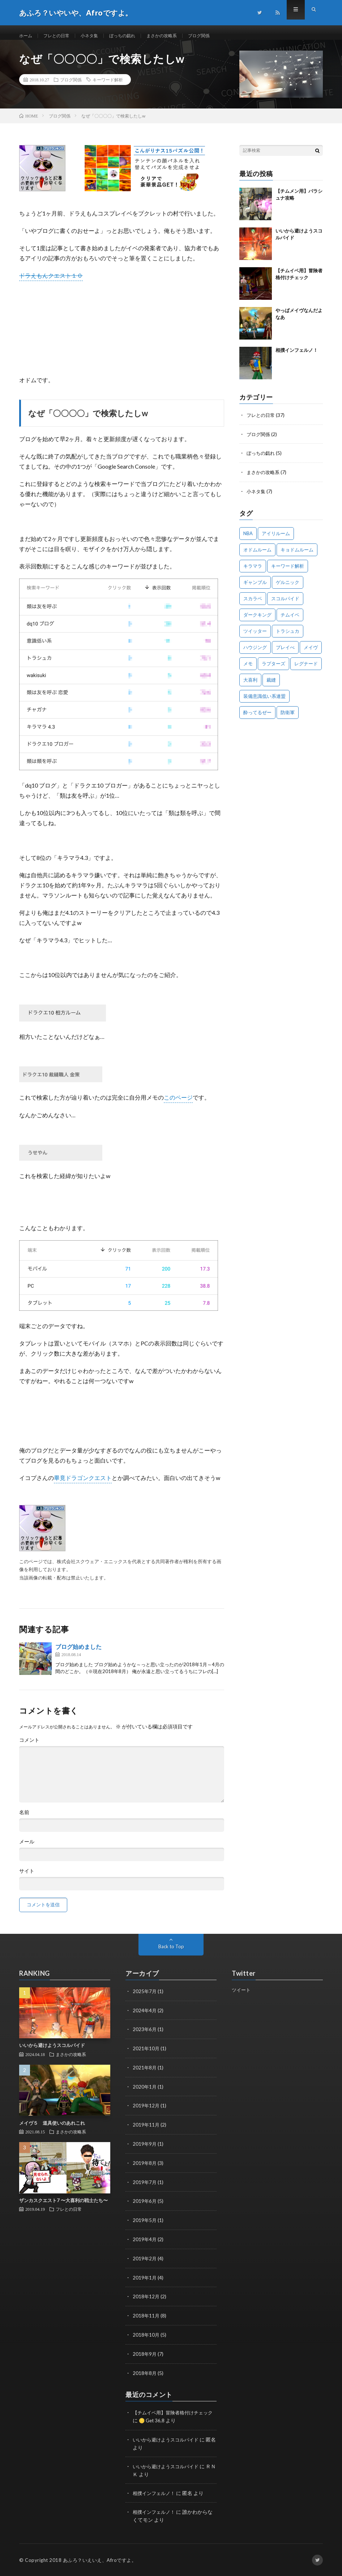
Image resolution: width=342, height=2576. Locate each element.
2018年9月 (145, 2356)
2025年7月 (145, 1998)
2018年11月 (146, 2318)
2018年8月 (145, 2374)
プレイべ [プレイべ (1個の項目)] (285, 653)
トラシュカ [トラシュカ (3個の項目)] (287, 637)
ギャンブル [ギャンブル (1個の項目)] (255, 588)
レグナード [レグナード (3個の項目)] (306, 669)
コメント (29, 1747)
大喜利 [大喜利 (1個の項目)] (250, 685)
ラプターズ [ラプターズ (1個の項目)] (273, 669)
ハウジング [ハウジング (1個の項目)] (255, 653)
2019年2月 (145, 2262)
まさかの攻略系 (178, 36)
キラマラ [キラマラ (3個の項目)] (252, 572)
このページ (178, 1104)
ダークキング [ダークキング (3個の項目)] (257, 620)
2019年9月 (145, 2149)
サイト (26, 1878)
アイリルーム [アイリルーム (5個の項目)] (276, 539)
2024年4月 (145, 2017)
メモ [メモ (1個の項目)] (248, 669)
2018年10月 (146, 2337)
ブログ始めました (78, 1653)
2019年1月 (145, 2280)
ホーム (26, 36)
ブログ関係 (219, 36)
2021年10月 (146, 2055)
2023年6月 (145, 2036)
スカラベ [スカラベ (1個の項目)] (252, 604)
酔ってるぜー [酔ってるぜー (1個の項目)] (257, 718)
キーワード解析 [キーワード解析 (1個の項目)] (287, 572)
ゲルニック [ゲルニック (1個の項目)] (287, 588)
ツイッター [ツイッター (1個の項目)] (255, 637)
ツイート (242, 1997)
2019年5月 (145, 2224)
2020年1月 (145, 2092)
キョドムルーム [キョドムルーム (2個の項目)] (297, 555)
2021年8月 (145, 2073)
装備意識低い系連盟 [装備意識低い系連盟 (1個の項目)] (264, 702)
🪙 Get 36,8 (158, 2421)
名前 (24, 1819)
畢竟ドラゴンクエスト (83, 1484)
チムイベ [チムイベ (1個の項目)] (290, 620)
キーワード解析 (108, 87)
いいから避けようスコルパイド (52, 2053)
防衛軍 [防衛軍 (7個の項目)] (288, 718)
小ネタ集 (97, 36)
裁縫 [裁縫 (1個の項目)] (271, 685)
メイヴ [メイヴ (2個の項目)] (311, 653)
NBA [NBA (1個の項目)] (248, 539)
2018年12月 (146, 2299)
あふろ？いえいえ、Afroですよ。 (100, 2560)
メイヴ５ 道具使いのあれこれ (52, 2130)
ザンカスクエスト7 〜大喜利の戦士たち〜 (63, 2207)
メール (26, 1848)
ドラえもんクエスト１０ (51, 282)
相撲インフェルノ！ (296, 357)
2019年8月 (145, 2168)
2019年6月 (145, 2205)
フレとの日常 (61, 36)
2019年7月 (145, 2186)
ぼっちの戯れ (134, 36)
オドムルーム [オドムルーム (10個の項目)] (257, 555)
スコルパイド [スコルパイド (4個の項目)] (285, 604)
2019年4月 (145, 2243)
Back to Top (171, 1953)
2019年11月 (146, 2130)
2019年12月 (146, 2111)
